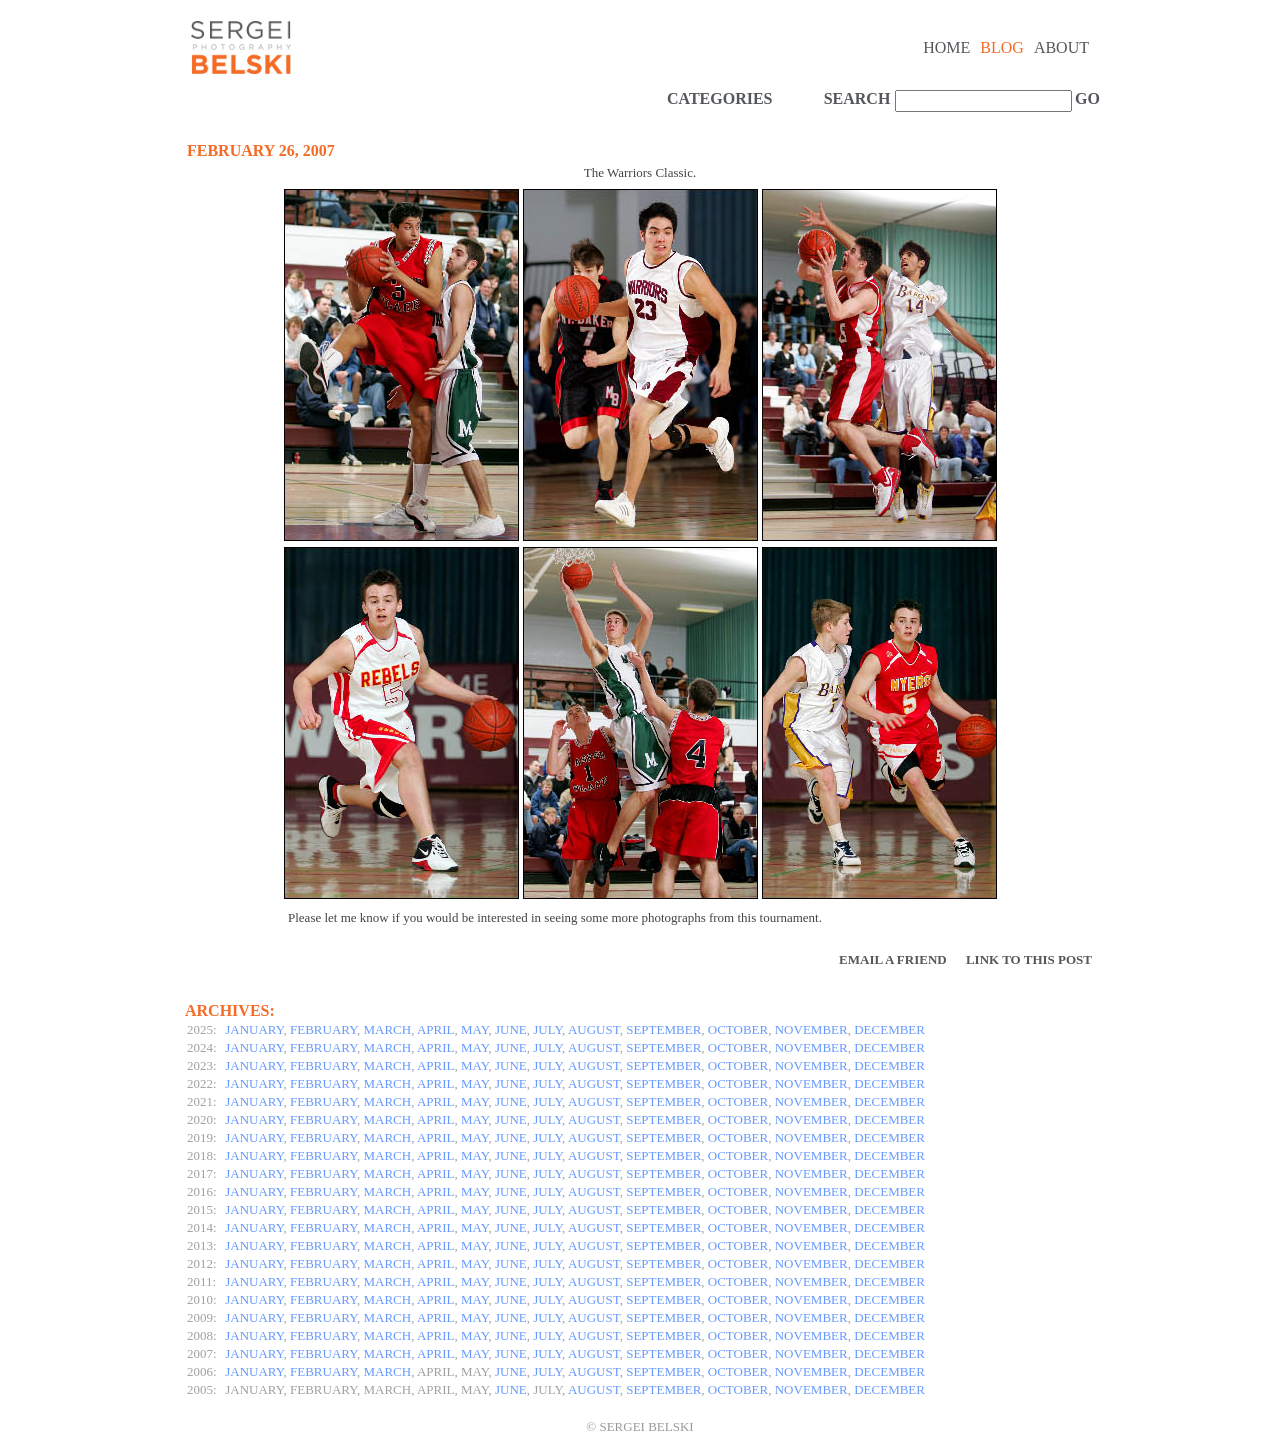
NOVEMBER (811, 1029)
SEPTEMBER (663, 1029)
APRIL (436, 1029)
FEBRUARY (323, 1029)
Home (946, 47)
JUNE (511, 1029)
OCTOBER (738, 1029)
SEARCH (857, 98)
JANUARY (254, 1029)
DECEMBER (889, 1029)
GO (1085, 98)
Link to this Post (1029, 959)
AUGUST (594, 1029)
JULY (547, 1029)
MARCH (388, 1029)
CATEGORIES (720, 98)
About (1061, 47)
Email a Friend (893, 959)
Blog (1002, 47)
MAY (474, 1029)
